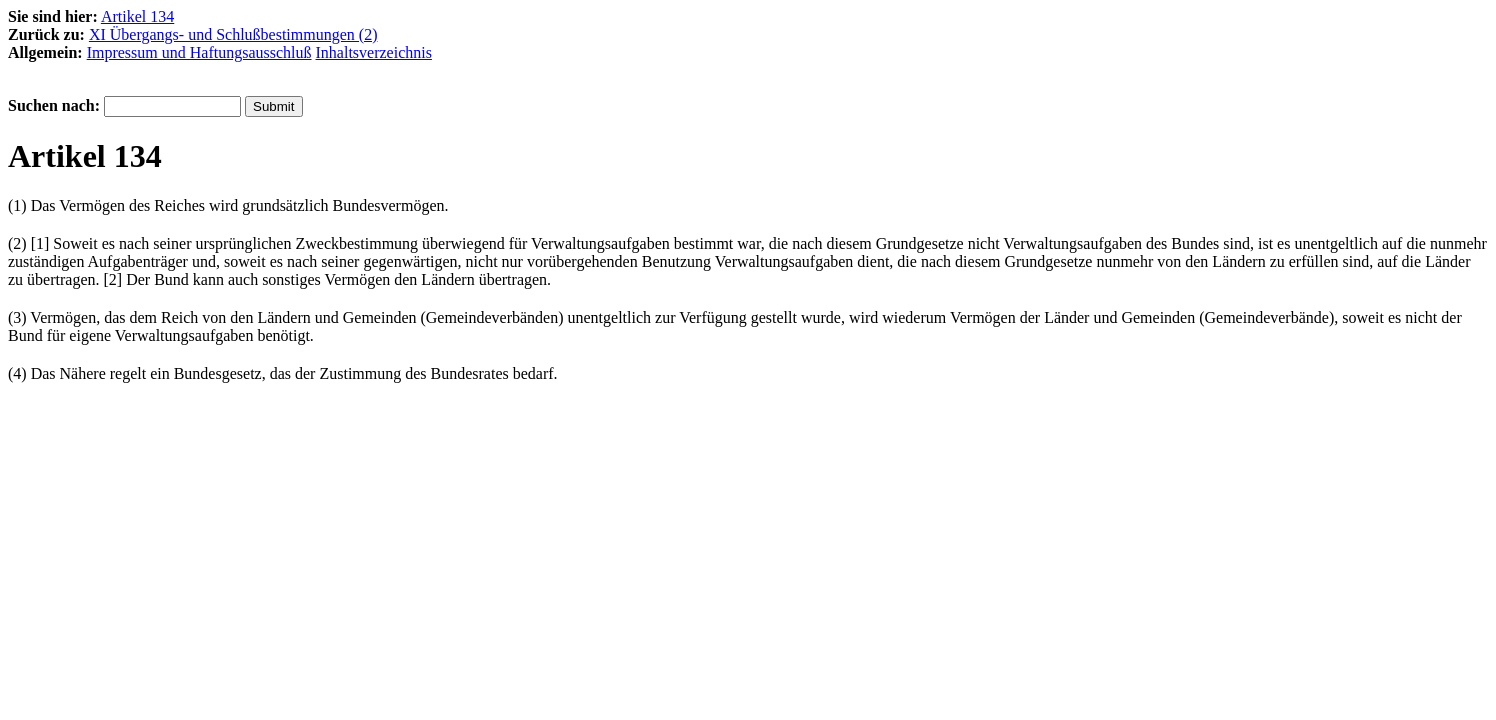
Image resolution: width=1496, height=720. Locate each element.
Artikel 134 (137, 16)
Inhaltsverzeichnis (374, 52)
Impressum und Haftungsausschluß (199, 52)
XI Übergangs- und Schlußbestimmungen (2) (233, 34)
